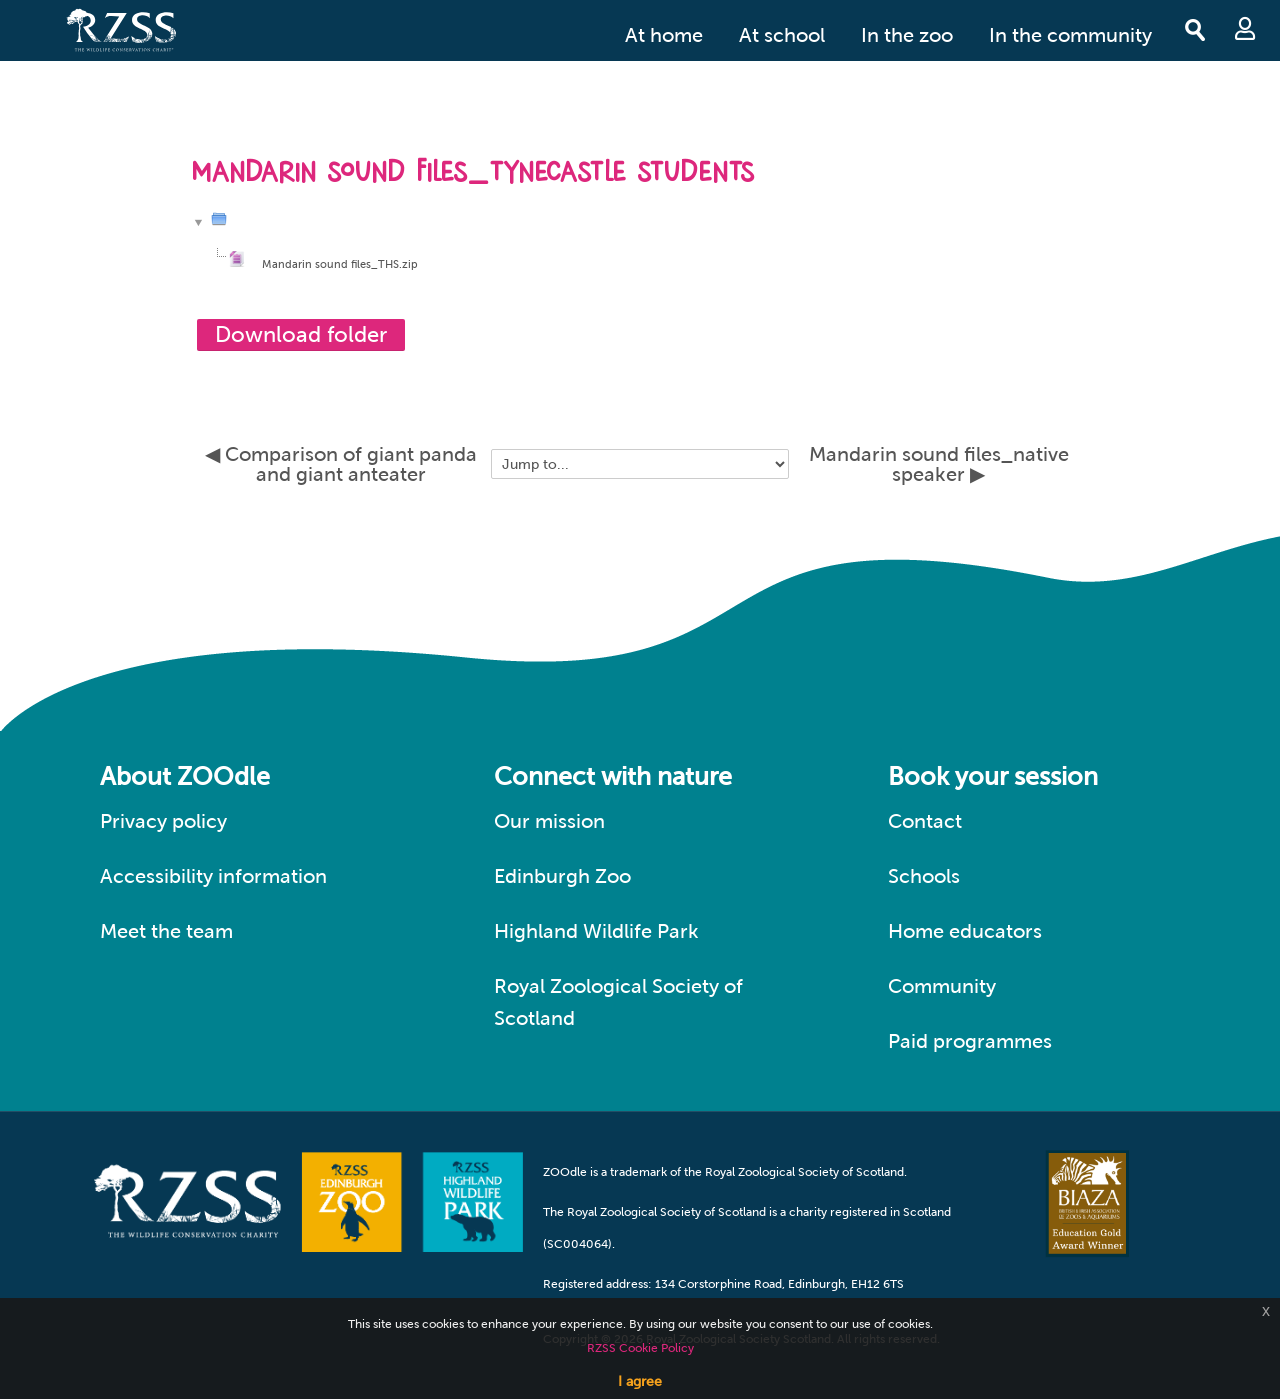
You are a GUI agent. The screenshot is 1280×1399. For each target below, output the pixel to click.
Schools (924, 876)
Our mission (549, 821)
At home (664, 35)
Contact (925, 821)
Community (942, 986)
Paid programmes (970, 1041)
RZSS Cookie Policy (640, 1348)
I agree (640, 1381)
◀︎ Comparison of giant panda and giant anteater (341, 464)
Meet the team (166, 931)
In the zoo (907, 35)
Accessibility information (213, 876)
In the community (1070, 35)
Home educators (965, 931)
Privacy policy (163, 821)
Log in (1245, 28)
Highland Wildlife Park (596, 931)
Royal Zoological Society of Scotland (618, 1002)
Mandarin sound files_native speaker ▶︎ (939, 464)
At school (782, 35)
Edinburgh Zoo (562, 876)
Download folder (301, 334)
